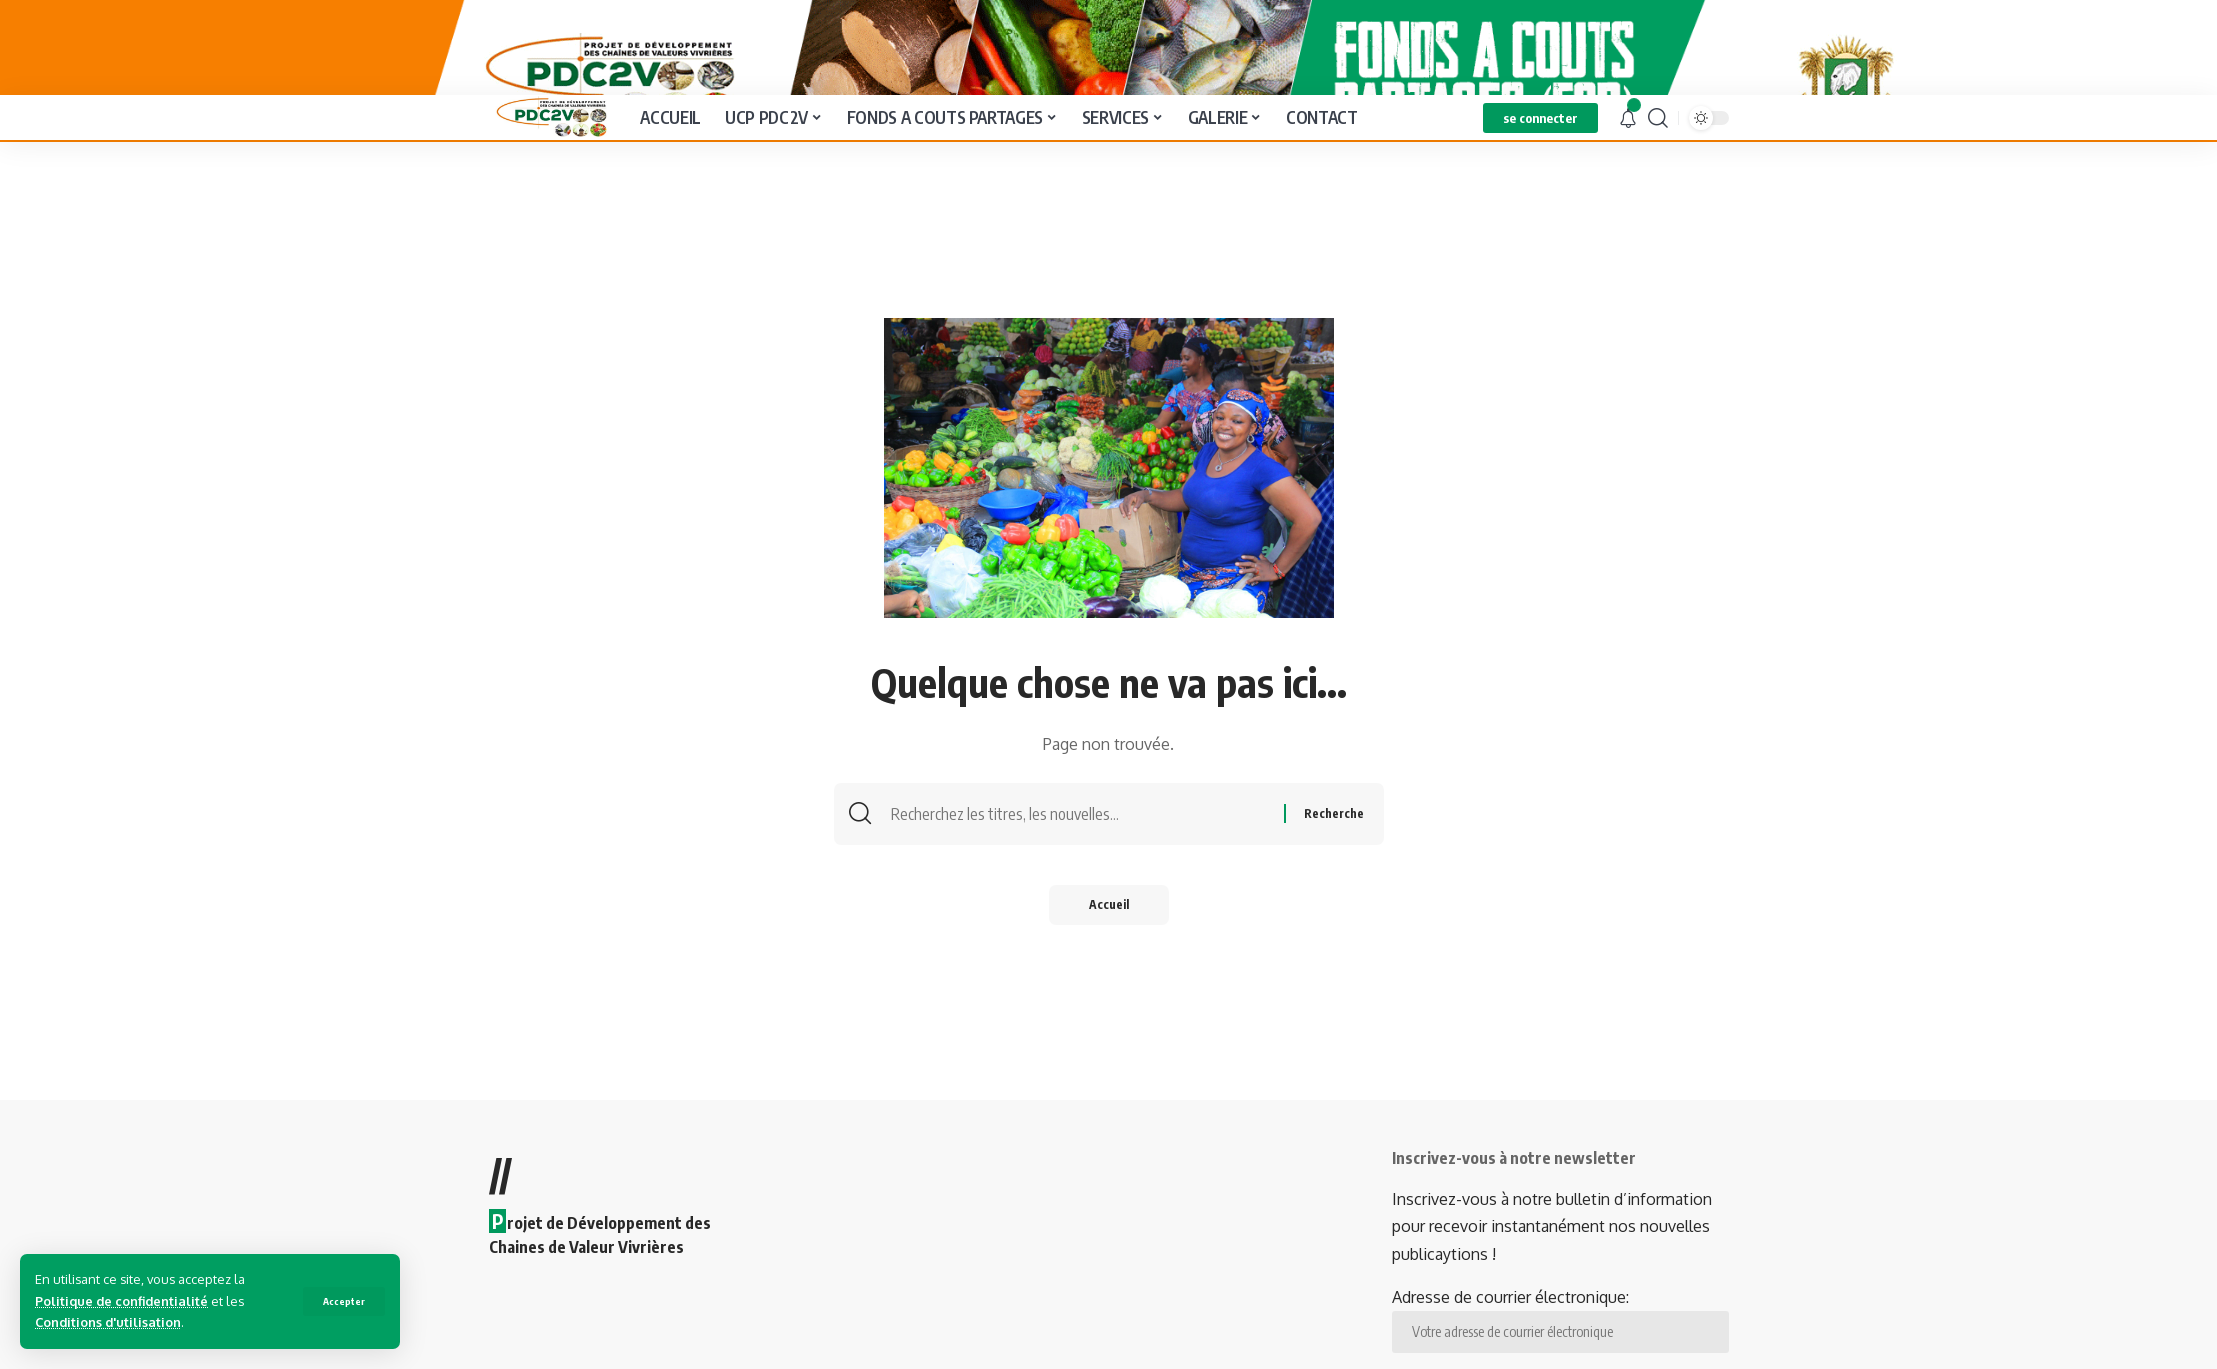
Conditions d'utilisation (108, 1322)
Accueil (1109, 980)
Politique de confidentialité (121, 1301)
